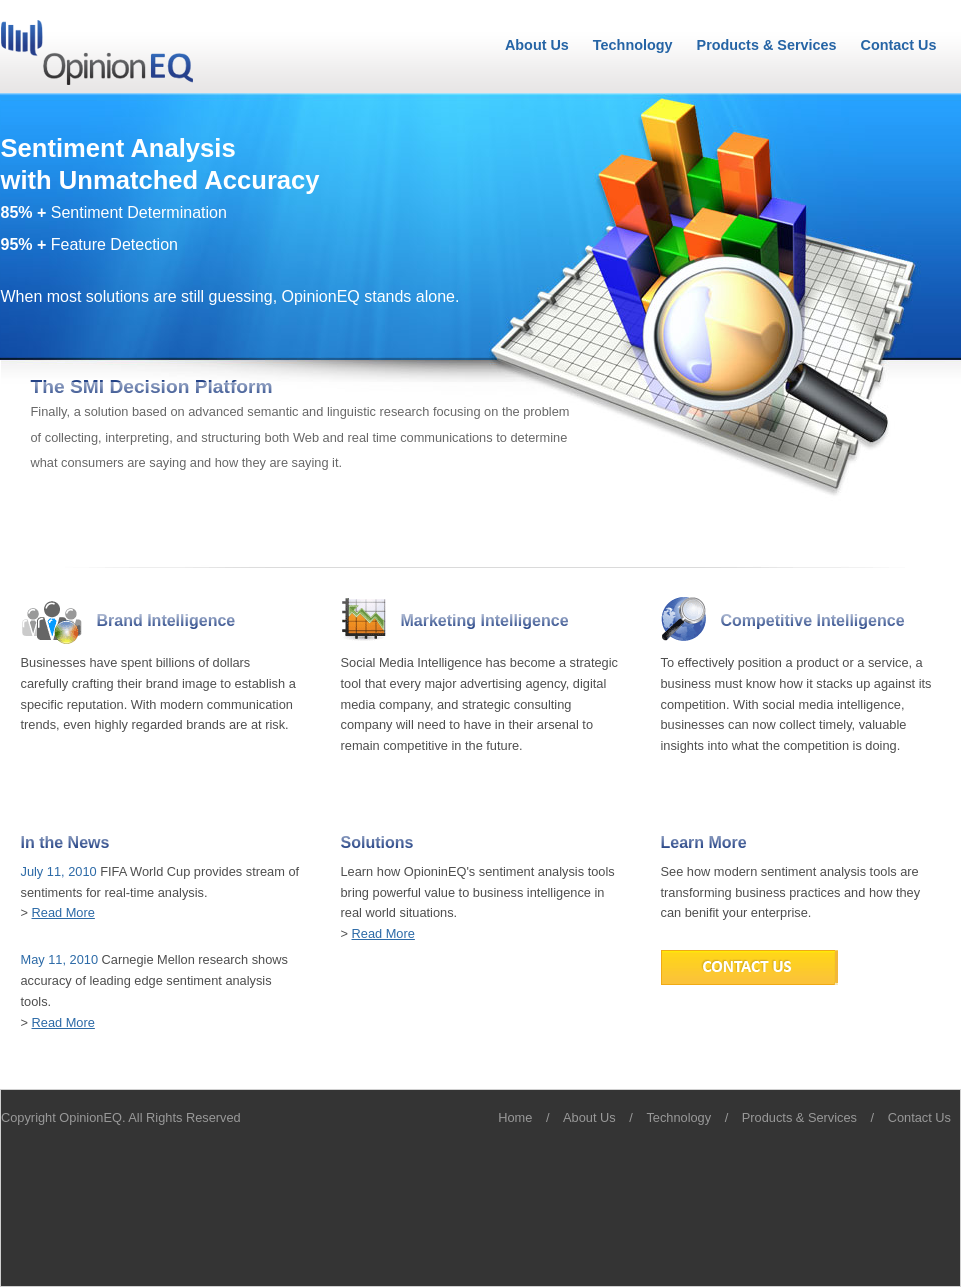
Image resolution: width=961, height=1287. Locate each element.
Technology (633, 45)
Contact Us (899, 45)
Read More (63, 912)
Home (515, 1117)
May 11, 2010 (60, 959)
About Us (537, 45)
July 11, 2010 (59, 871)
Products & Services (767, 45)
